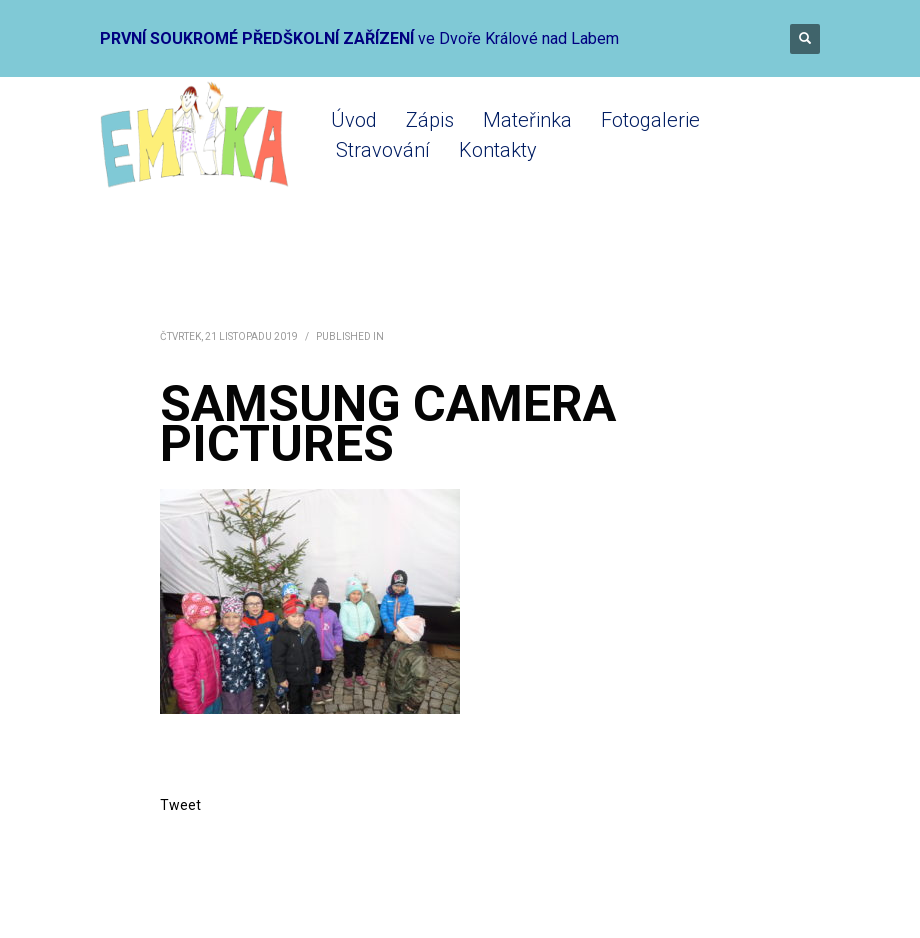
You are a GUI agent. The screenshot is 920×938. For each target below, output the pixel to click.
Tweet (180, 805)
